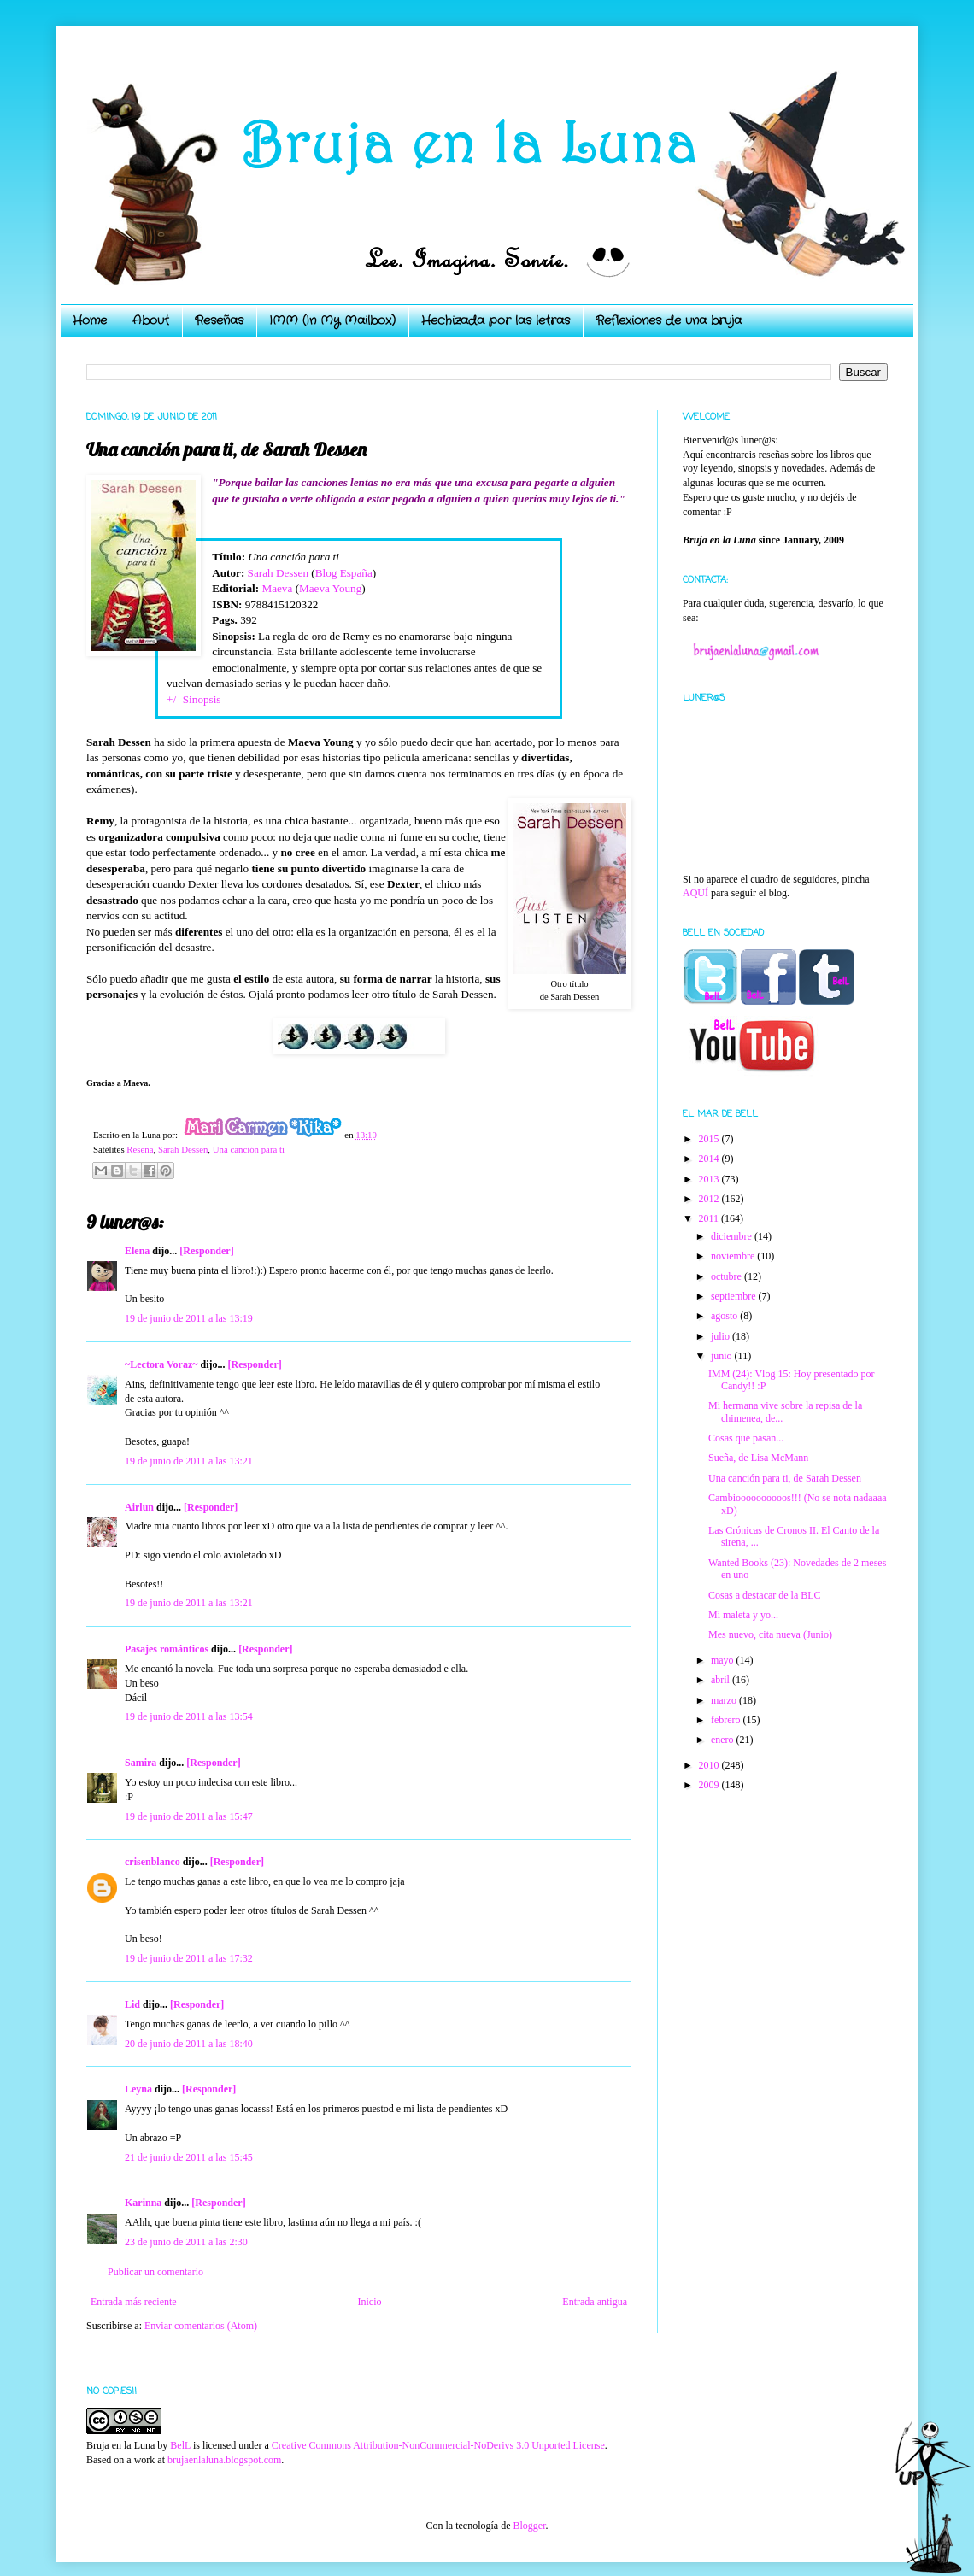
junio (723, 1356)
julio (721, 1336)
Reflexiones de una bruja (669, 320)
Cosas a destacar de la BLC (764, 1595)
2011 (710, 1218)
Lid (132, 2004)
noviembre (734, 1256)
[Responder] (206, 1251)
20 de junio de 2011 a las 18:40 (189, 2044)
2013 (710, 1179)
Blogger (529, 2526)
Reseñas (219, 320)
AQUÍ (695, 893)
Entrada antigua (594, 2302)
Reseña (139, 1149)
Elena (137, 1251)
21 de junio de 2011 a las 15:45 (189, 2157)
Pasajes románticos (166, 1649)
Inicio (369, 2302)
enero (723, 1740)
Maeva (276, 588)
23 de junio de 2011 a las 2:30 (186, 2242)
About (150, 320)
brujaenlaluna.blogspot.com (224, 2460)
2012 (710, 1199)
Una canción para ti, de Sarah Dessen (784, 1478)
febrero (727, 1720)
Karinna (143, 2203)
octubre (727, 1276)
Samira (140, 1763)
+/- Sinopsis (194, 699)
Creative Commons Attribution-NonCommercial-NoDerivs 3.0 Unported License (438, 2445)
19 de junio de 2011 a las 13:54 (189, 1716)
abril (721, 1680)
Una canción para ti (249, 1149)
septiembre (735, 1296)
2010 (710, 1765)
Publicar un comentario (155, 2272)
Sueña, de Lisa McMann (758, 1458)
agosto (725, 1316)
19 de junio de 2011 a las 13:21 (189, 1461)
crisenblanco (152, 1862)
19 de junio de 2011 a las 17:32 (189, 1958)
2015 (710, 1139)
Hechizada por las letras (495, 320)
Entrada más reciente (134, 2302)
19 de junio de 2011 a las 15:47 (189, 1816)
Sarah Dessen (278, 572)
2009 (710, 1785)
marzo (725, 1700)
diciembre (732, 1236)
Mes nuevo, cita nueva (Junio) (770, 1634)
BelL (180, 2445)
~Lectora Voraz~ (161, 1364)
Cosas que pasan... (745, 1438)
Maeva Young (330, 588)
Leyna (138, 2089)
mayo (723, 1660)
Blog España (344, 572)
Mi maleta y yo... (743, 1615)
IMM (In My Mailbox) (332, 320)
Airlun (139, 1507)
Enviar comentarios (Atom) (200, 2326)
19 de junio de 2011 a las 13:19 (189, 1318)
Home (90, 320)
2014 (710, 1159)
